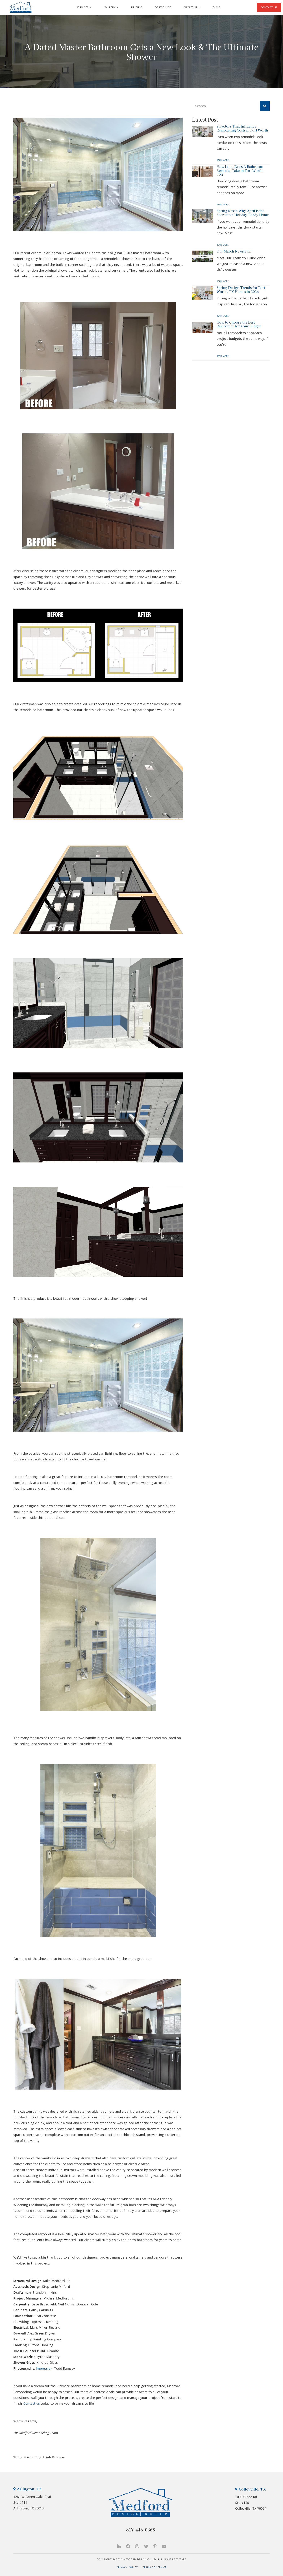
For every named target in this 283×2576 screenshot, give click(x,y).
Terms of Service (155, 2567)
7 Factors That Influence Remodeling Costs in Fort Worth (243, 128)
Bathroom (58, 2457)
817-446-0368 (140, 2529)
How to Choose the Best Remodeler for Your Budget (239, 324)
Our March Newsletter (234, 251)
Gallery (110, 7)
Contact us (31, 2403)
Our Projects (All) (40, 2457)
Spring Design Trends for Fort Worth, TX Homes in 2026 (241, 289)
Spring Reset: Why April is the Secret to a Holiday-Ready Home (243, 212)
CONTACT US (268, 7)
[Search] (265, 106)
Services (83, 7)
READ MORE (223, 160)
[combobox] (226, 106)
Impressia (43, 2368)
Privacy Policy (130, 2567)
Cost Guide (162, 7)
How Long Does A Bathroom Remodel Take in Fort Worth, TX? (240, 170)
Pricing (136, 7)
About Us (191, 7)
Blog (215, 7)
